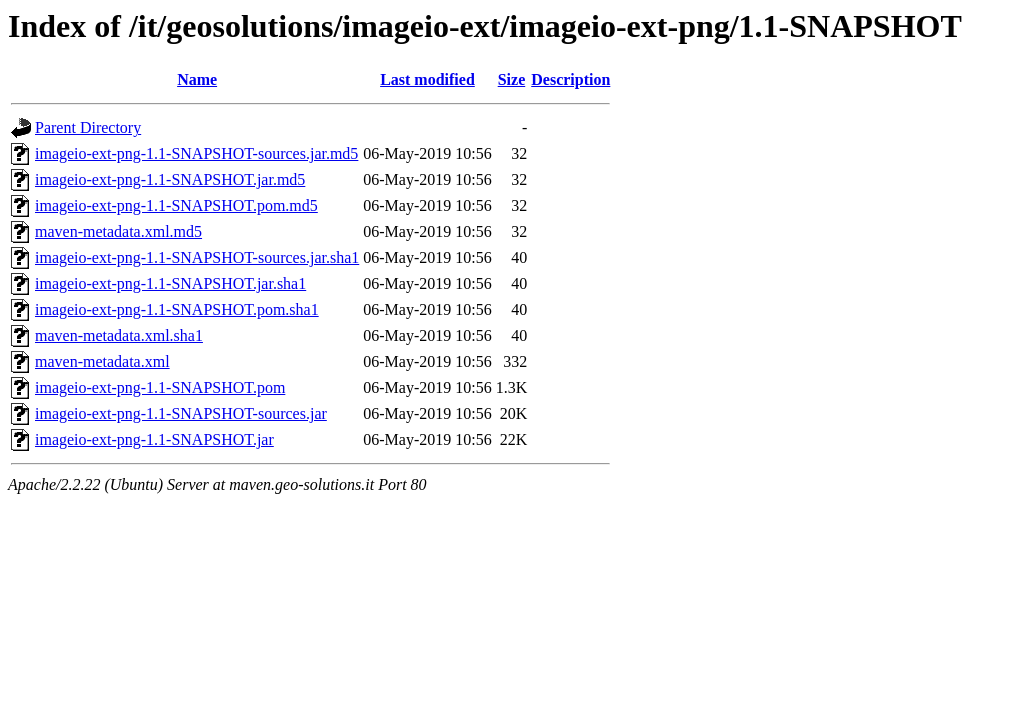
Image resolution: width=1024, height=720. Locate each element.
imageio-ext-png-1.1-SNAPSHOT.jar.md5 (170, 179)
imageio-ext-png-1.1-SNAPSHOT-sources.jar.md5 (196, 153)
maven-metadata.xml (102, 361)
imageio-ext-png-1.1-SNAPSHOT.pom (160, 387)
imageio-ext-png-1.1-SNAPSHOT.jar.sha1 (170, 283)
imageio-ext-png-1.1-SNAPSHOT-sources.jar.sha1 (197, 257)
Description (570, 79)
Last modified (427, 79)
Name (197, 79)
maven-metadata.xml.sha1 (119, 335)
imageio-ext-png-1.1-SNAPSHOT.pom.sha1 (177, 309)
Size (512, 79)
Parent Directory (88, 127)
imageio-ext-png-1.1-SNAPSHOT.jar (154, 439)
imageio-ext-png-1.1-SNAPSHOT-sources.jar (181, 413)
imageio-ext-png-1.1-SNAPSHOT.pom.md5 (176, 205)
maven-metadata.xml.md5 (118, 231)
